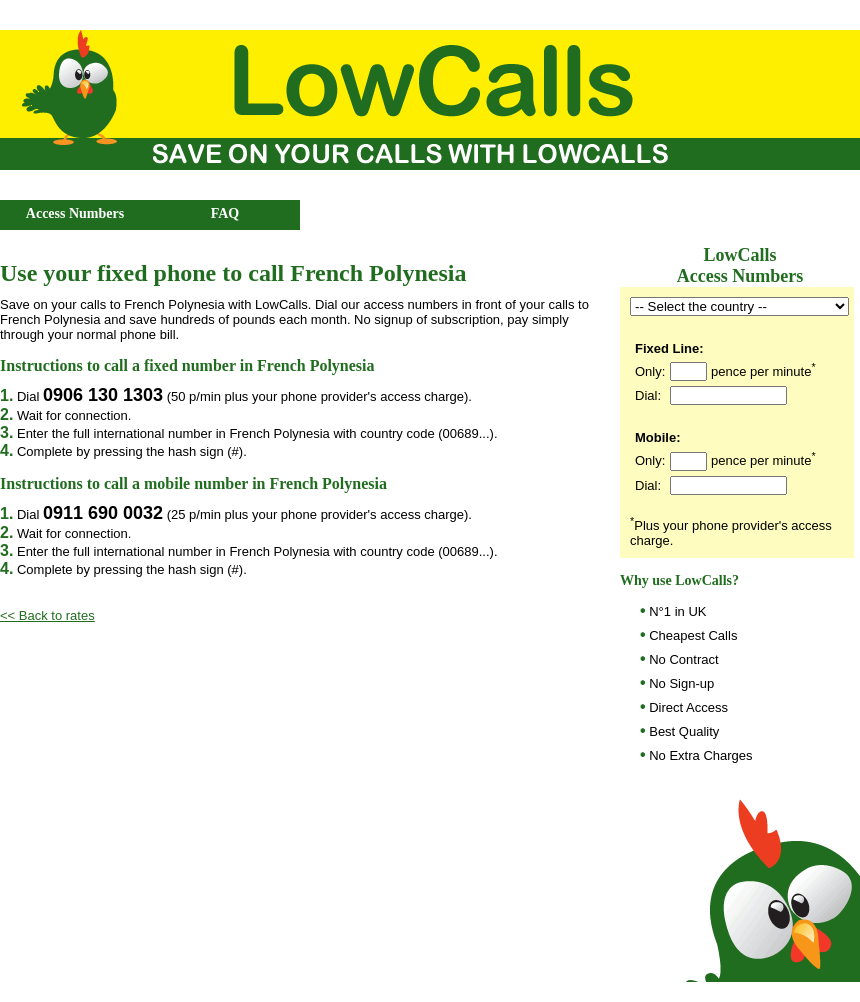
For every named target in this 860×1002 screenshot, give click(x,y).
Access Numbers (75, 213)
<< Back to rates (47, 615)
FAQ (225, 213)
